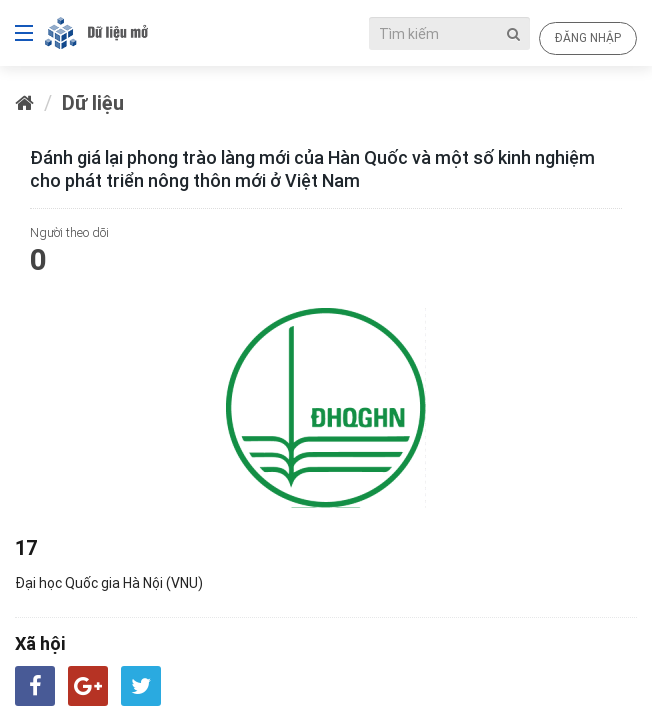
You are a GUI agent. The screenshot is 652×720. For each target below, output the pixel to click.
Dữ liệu (93, 102)
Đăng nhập (588, 37)
